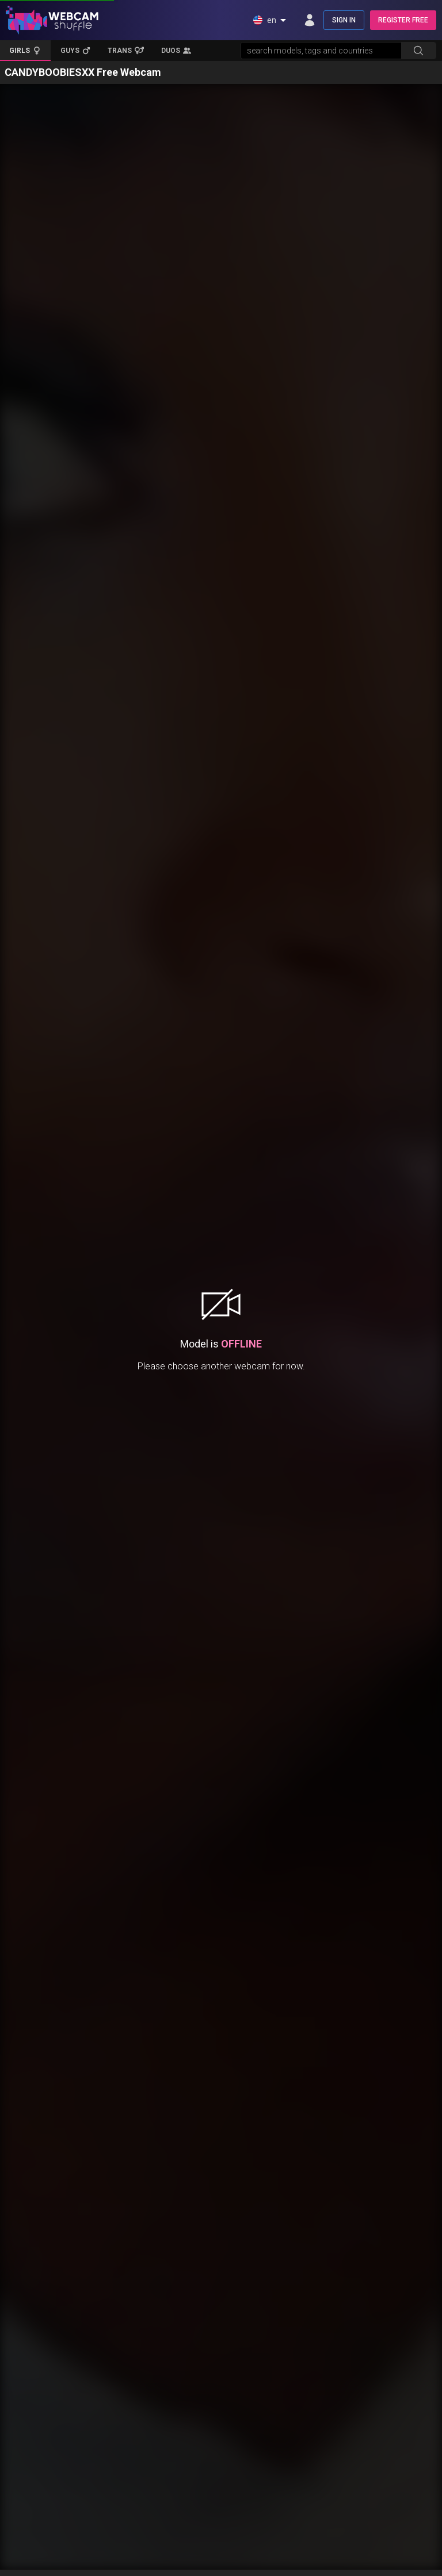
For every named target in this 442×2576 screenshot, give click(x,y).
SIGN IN (344, 20)
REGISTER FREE (403, 20)
